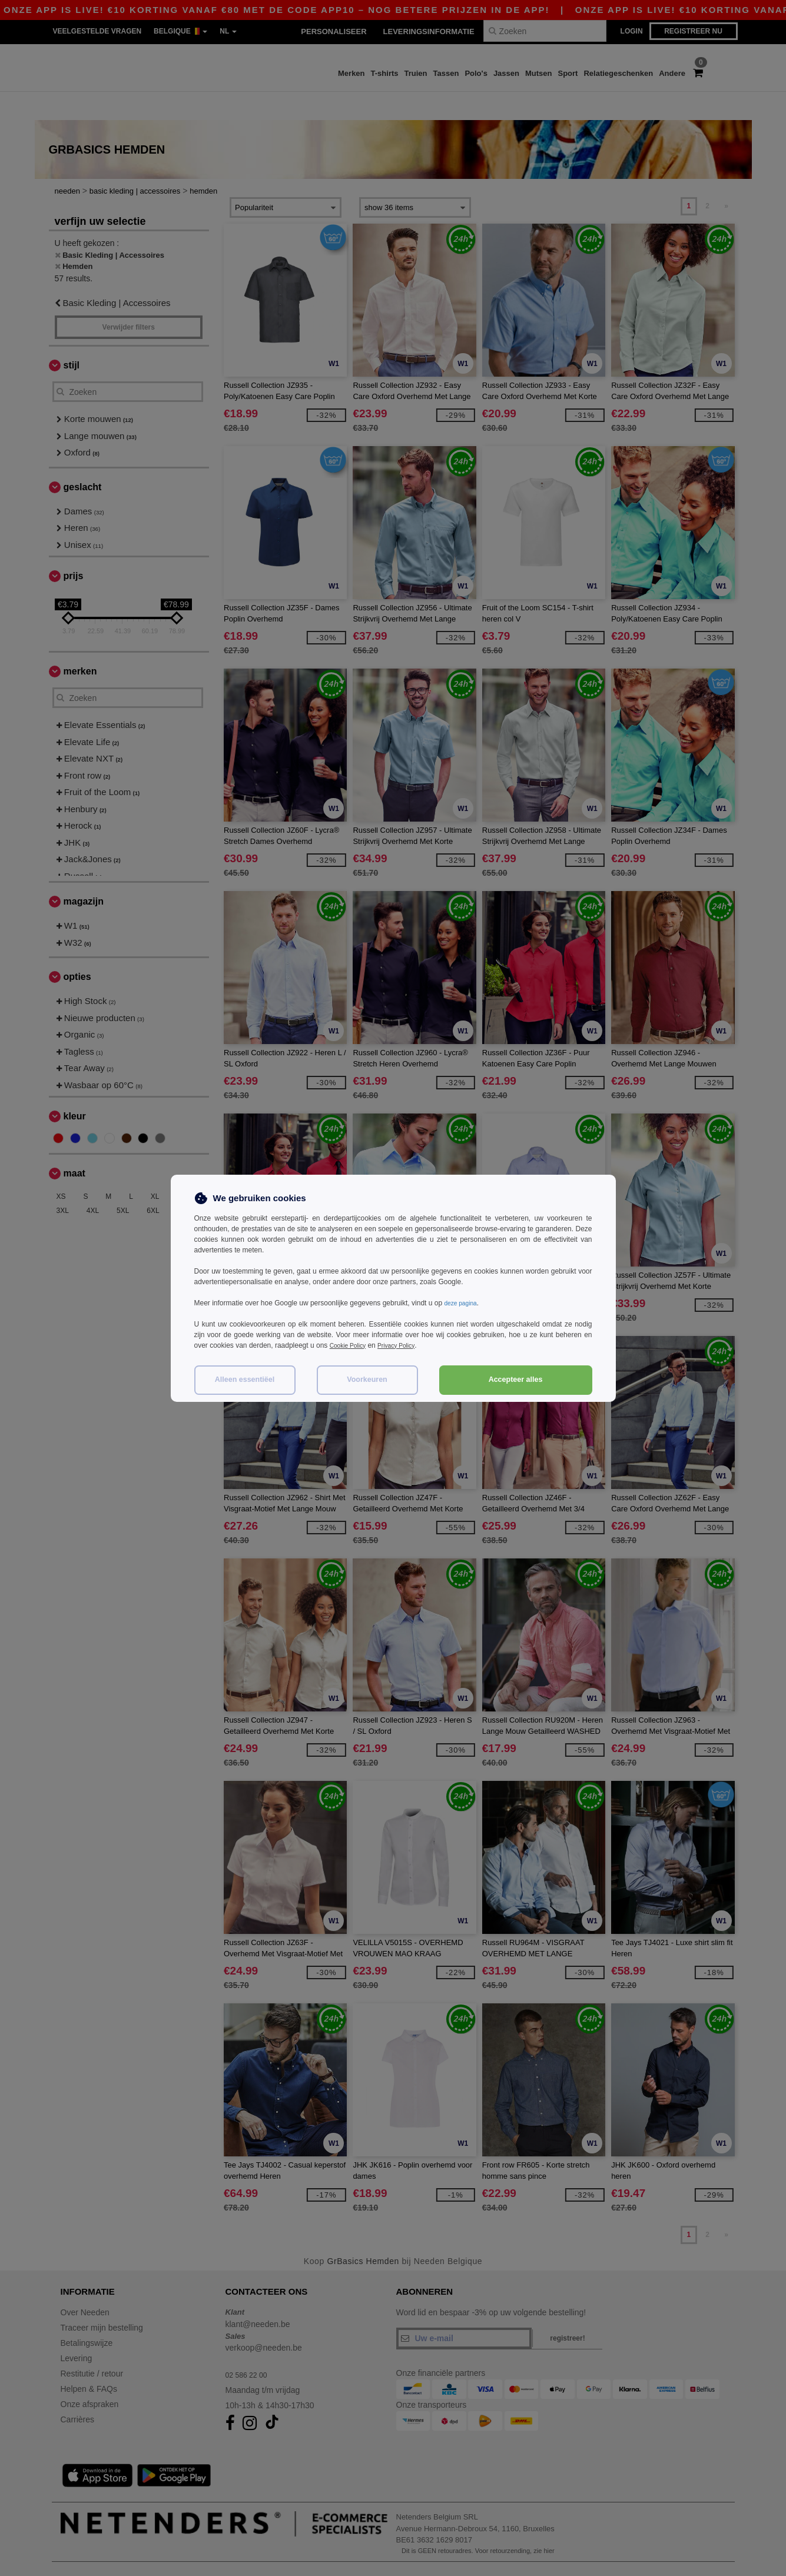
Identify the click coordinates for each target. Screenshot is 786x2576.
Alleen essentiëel (244, 1379)
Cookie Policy (351, 1345)
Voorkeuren (367, 1379)
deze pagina (463, 1303)
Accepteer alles (516, 1379)
